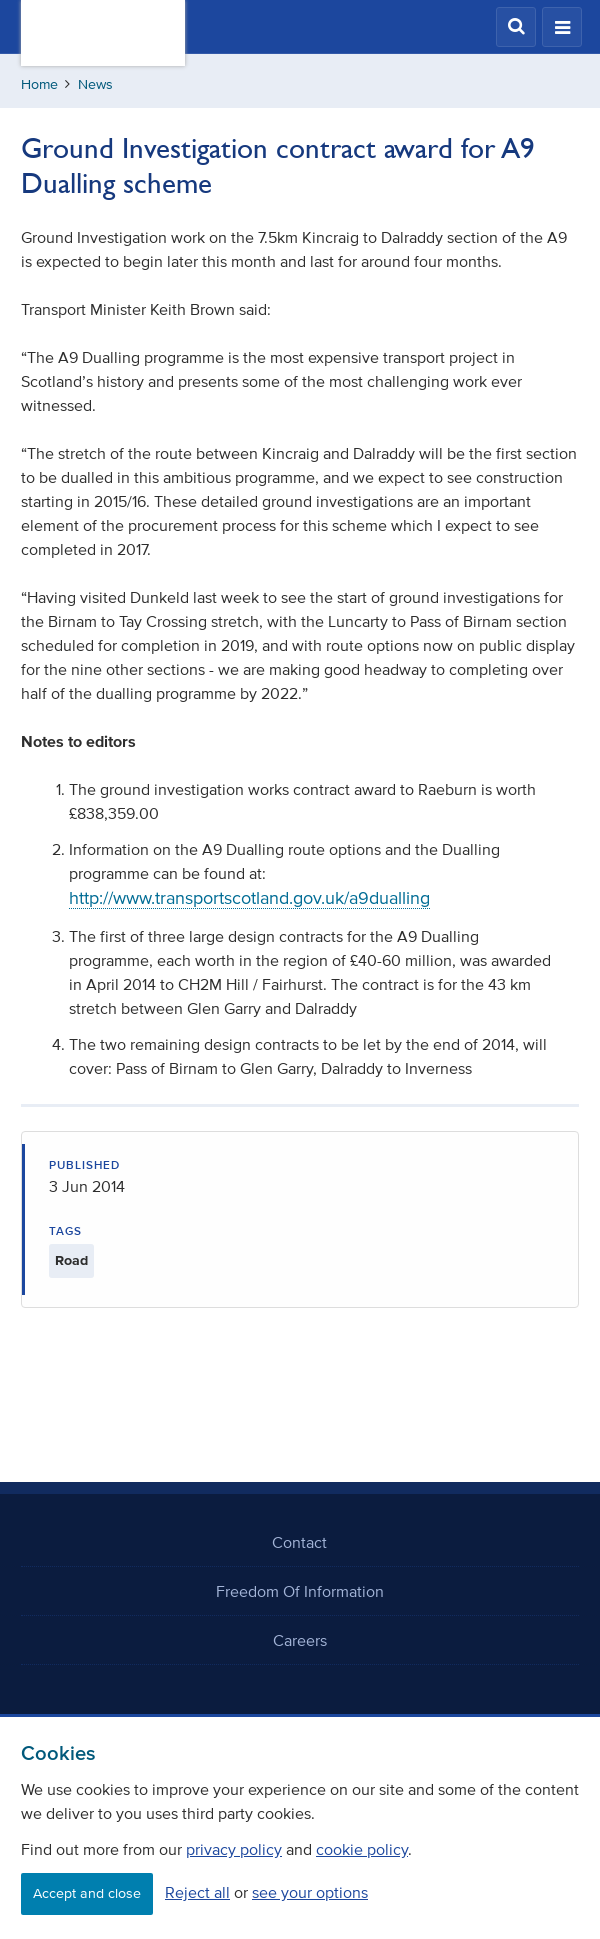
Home (39, 84)
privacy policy (234, 1849)
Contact (299, 1542)
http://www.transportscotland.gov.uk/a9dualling (249, 898)
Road (71, 1260)
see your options (310, 1892)
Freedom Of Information (300, 1591)
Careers (300, 1640)
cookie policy (362, 1849)
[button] (516, 27)
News (95, 84)
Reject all (197, 1892)
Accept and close (87, 1893)
